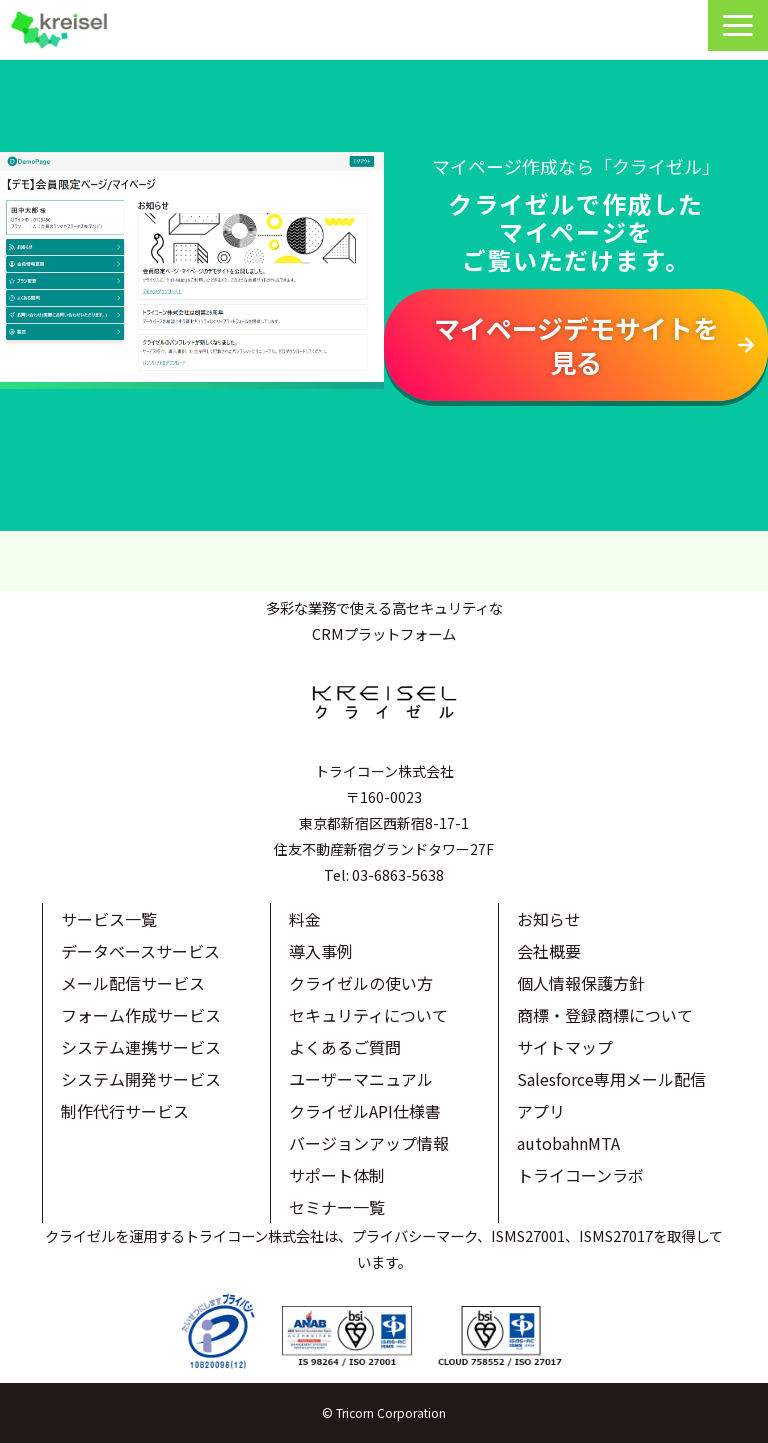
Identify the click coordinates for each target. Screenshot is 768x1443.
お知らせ (549, 919)
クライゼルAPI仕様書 (365, 1111)
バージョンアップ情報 (369, 1143)
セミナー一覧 (337, 1207)
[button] (738, 25)
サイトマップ (565, 1047)
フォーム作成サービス (141, 1015)
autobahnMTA (568, 1143)
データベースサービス (140, 951)
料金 (305, 919)
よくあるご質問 (345, 1047)
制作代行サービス (125, 1111)
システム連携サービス (141, 1047)
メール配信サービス (133, 983)
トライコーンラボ (580, 1175)
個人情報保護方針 (581, 983)
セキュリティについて (368, 1015)
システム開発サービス (141, 1079)
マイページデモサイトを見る (576, 344)
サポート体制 (337, 1175)
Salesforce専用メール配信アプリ (611, 1095)
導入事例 (321, 951)
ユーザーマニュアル (361, 1079)
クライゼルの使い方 (361, 983)
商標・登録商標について (605, 1015)
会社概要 (549, 951)
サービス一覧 (109, 919)
